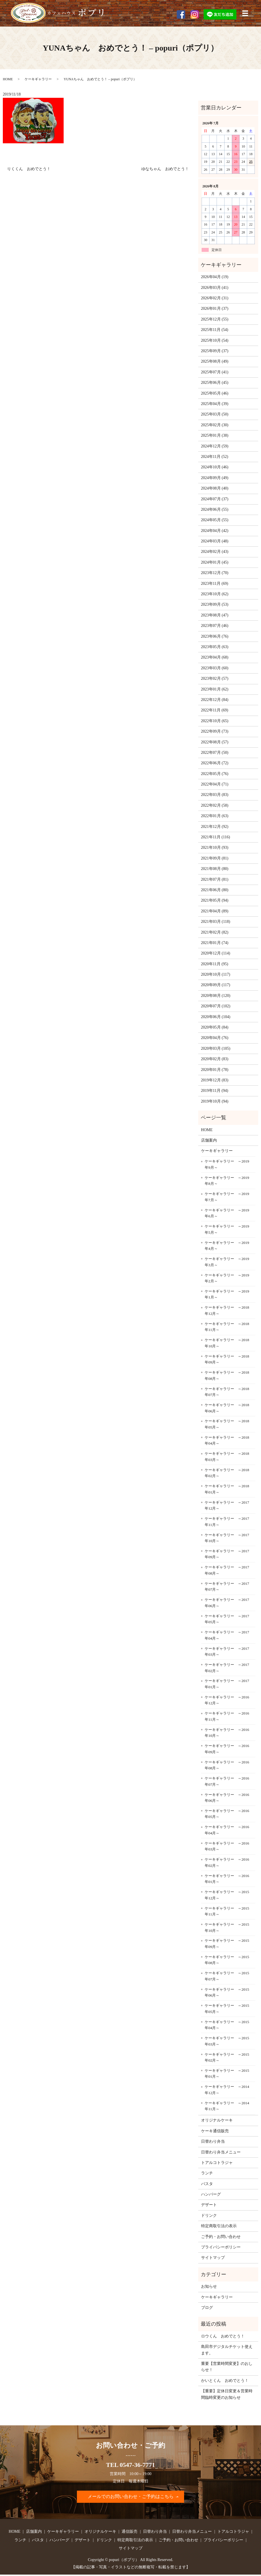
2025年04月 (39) (214, 404)
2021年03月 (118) (215, 921)
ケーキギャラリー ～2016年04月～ (227, 1830)
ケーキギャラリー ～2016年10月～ (227, 1733)
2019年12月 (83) (214, 1080)
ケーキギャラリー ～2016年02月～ (227, 1862)
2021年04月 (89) (214, 911)
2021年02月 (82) (214, 932)
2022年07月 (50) (214, 752)
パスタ (207, 2184)
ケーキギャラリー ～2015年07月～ (227, 1976)
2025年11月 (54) (214, 330)
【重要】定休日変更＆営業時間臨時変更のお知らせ (227, 2394)
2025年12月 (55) (214, 319)
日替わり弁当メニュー (221, 2152)
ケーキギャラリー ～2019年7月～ (227, 1197)
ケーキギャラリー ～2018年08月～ (227, 1375)
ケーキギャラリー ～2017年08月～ (227, 1570)
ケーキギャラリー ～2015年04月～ (227, 2025)
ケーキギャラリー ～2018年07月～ (227, 1392)
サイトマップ (213, 2257)
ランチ (207, 2173)
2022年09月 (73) (214, 731)
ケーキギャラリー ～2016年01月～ (227, 1879)
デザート (209, 2205)
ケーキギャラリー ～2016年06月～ (227, 1798)
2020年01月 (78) (214, 1070)
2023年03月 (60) (214, 668)
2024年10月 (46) (214, 467)
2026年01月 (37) (214, 308)
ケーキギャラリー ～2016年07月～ (227, 1781)
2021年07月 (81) (214, 879)
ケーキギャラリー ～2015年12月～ (227, 1895)
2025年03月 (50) (214, 414)
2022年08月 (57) (214, 742)
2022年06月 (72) (214, 763)
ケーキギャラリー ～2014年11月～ (227, 2106)
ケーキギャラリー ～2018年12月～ (227, 1310)
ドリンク (209, 2215)
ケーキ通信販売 (215, 2131)
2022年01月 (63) (214, 816)
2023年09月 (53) (214, 604)
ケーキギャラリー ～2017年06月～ (227, 1602)
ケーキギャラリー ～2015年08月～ (227, 1960)
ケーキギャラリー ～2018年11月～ (227, 1327)
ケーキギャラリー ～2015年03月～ (227, 2041)
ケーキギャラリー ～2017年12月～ (227, 1505)
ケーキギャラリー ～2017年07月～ (227, 1586)
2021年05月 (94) (214, 900)
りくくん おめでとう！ (29, 169)
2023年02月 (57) (214, 678)
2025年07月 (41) (214, 372)
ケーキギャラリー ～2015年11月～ (227, 1911)
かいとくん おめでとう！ (225, 2380)
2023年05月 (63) (214, 647)
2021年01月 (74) (214, 943)
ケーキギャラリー (38, 79)
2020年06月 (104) (215, 1017)
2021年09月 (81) (214, 858)
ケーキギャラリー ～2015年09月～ (227, 1943)
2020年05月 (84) (214, 1027)
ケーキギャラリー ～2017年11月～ (227, 1521)
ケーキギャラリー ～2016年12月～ (227, 1700)
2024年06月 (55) (214, 509)
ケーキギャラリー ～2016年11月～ (227, 1716)
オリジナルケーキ (217, 2120)
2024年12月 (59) (214, 446)
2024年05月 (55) (214, 520)
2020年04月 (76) (214, 1038)
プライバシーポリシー (221, 2247)
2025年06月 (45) (214, 382)
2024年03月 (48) (214, 541)
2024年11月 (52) (214, 456)
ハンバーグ (211, 2194)
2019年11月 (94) (214, 1090)
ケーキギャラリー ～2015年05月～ (227, 2008)
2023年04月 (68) (214, 657)
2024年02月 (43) (214, 551)
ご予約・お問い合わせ (221, 2237)
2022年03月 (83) (214, 795)
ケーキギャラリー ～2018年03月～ (227, 1456)
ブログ (207, 2308)
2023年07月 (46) (214, 626)
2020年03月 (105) (215, 1048)
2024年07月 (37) (214, 499)
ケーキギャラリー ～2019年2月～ (227, 1278)
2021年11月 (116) (215, 837)
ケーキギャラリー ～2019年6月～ (227, 1213)
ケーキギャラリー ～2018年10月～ (227, 1343)
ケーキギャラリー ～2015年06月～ (227, 1992)
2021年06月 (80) (214, 890)
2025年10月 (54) (214, 340)
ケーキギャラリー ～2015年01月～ (227, 2073)
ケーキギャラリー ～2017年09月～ (227, 1554)
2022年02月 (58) (214, 805)
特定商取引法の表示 (219, 2226)
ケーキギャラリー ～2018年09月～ (227, 1359)
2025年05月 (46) (214, 393)
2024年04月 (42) (214, 531)
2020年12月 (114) (215, 953)
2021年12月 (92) (214, 826)
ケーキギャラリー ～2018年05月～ (227, 1424)
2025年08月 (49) (214, 361)
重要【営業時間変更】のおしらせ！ (227, 2366)
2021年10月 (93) (214, 847)
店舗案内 (209, 1140)
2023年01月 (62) (214, 689)
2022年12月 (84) (214, 700)
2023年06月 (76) (214, 636)
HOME (8, 79)
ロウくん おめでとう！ (223, 2336)
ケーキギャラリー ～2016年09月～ (227, 1749)
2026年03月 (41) (214, 287)
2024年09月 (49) (214, 478)
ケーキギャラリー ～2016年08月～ (227, 1765)
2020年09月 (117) (215, 985)
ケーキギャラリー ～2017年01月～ (227, 1684)
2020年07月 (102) (215, 1006)
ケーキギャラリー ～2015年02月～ (227, 2057)
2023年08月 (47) (214, 615)
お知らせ (209, 2286)
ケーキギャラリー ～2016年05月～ (227, 1814)
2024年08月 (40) (214, 488)
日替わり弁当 (213, 2141)
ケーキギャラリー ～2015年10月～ (227, 1927)
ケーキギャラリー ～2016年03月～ (227, 1846)
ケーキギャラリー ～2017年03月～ (227, 1651)
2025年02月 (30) (214, 425)
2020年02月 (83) (214, 1059)
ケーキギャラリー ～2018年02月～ (227, 1473)
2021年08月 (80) (214, 869)
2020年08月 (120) (215, 995)
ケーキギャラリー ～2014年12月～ (227, 2089)
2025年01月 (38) (214, 435)
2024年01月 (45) (214, 562)
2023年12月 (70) (214, 573)
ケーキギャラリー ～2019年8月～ (227, 1181)
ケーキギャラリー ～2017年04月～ (227, 1635)
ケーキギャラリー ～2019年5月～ (227, 1229)
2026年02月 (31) (214, 298)
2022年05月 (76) (214, 774)
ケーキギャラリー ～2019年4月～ (227, 1246)
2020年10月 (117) (215, 974)
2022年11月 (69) (214, 710)
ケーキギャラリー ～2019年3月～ (227, 1262)
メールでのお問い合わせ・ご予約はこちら (130, 2497)
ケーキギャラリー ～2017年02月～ (227, 1668)
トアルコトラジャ (217, 2163)
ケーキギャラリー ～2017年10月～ (227, 1538)
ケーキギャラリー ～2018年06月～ (227, 1408)
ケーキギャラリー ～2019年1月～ (227, 1294)
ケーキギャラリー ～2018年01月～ (227, 1489)
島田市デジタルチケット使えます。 (227, 2350)
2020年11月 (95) (214, 964)
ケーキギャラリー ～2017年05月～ (227, 1619)
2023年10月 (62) (214, 594)
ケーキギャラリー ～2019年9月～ (227, 1164)
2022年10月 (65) (214, 721)
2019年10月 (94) (214, 1101)
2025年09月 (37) (214, 351)
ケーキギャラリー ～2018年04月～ (227, 1440)
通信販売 (129, 2533)
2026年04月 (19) (214, 277)
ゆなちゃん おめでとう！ (165, 169)
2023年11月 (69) (214, 583)
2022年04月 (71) (214, 784)
